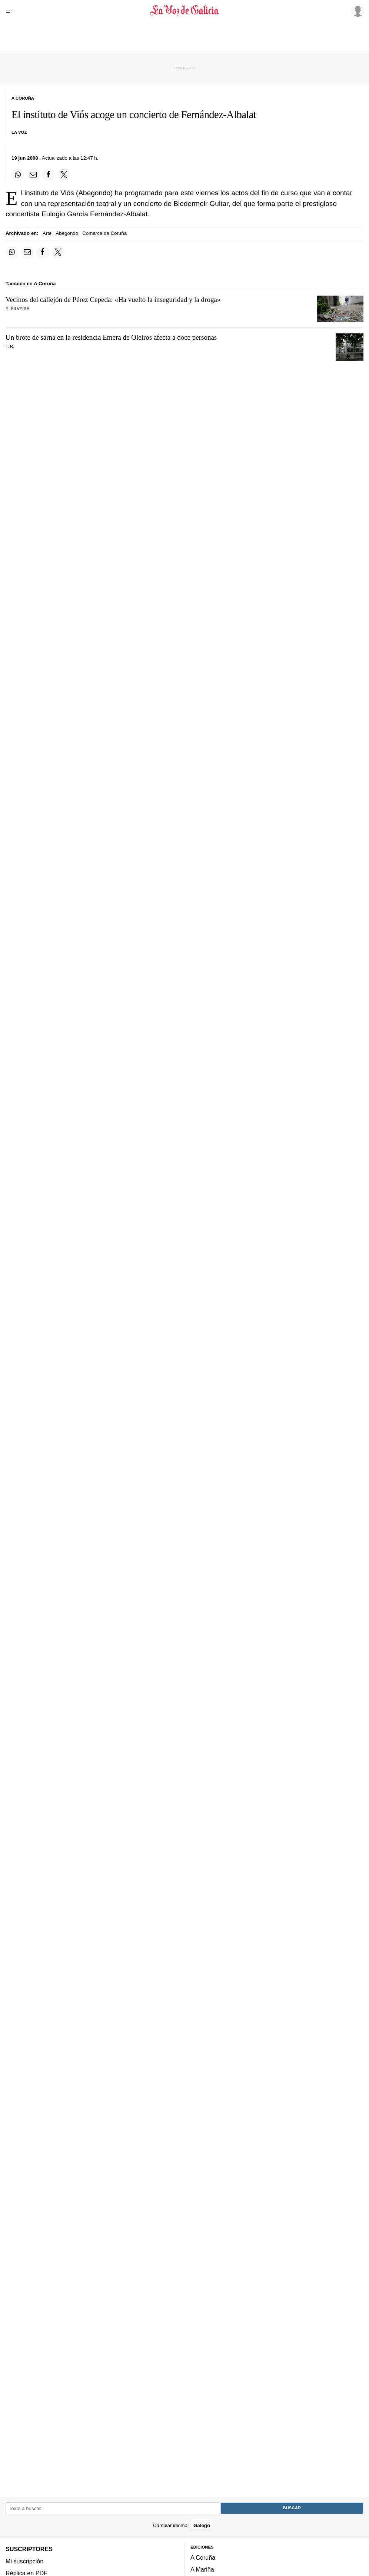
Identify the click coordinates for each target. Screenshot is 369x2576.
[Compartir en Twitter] (64, 174)
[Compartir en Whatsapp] (17, 174)
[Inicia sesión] (356, 10)
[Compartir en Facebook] (48, 174)
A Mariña (202, 2569)
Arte (47, 233)
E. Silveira (17, 308)
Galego (201, 2525)
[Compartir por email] (33, 174)
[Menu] (10, 10)
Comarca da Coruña (104, 233)
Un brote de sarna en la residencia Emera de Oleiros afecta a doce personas (111, 337)
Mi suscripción (24, 2560)
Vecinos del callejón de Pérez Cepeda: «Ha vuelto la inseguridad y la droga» (113, 299)
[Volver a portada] (185, 10)
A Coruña (202, 2557)
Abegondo (67, 233)
